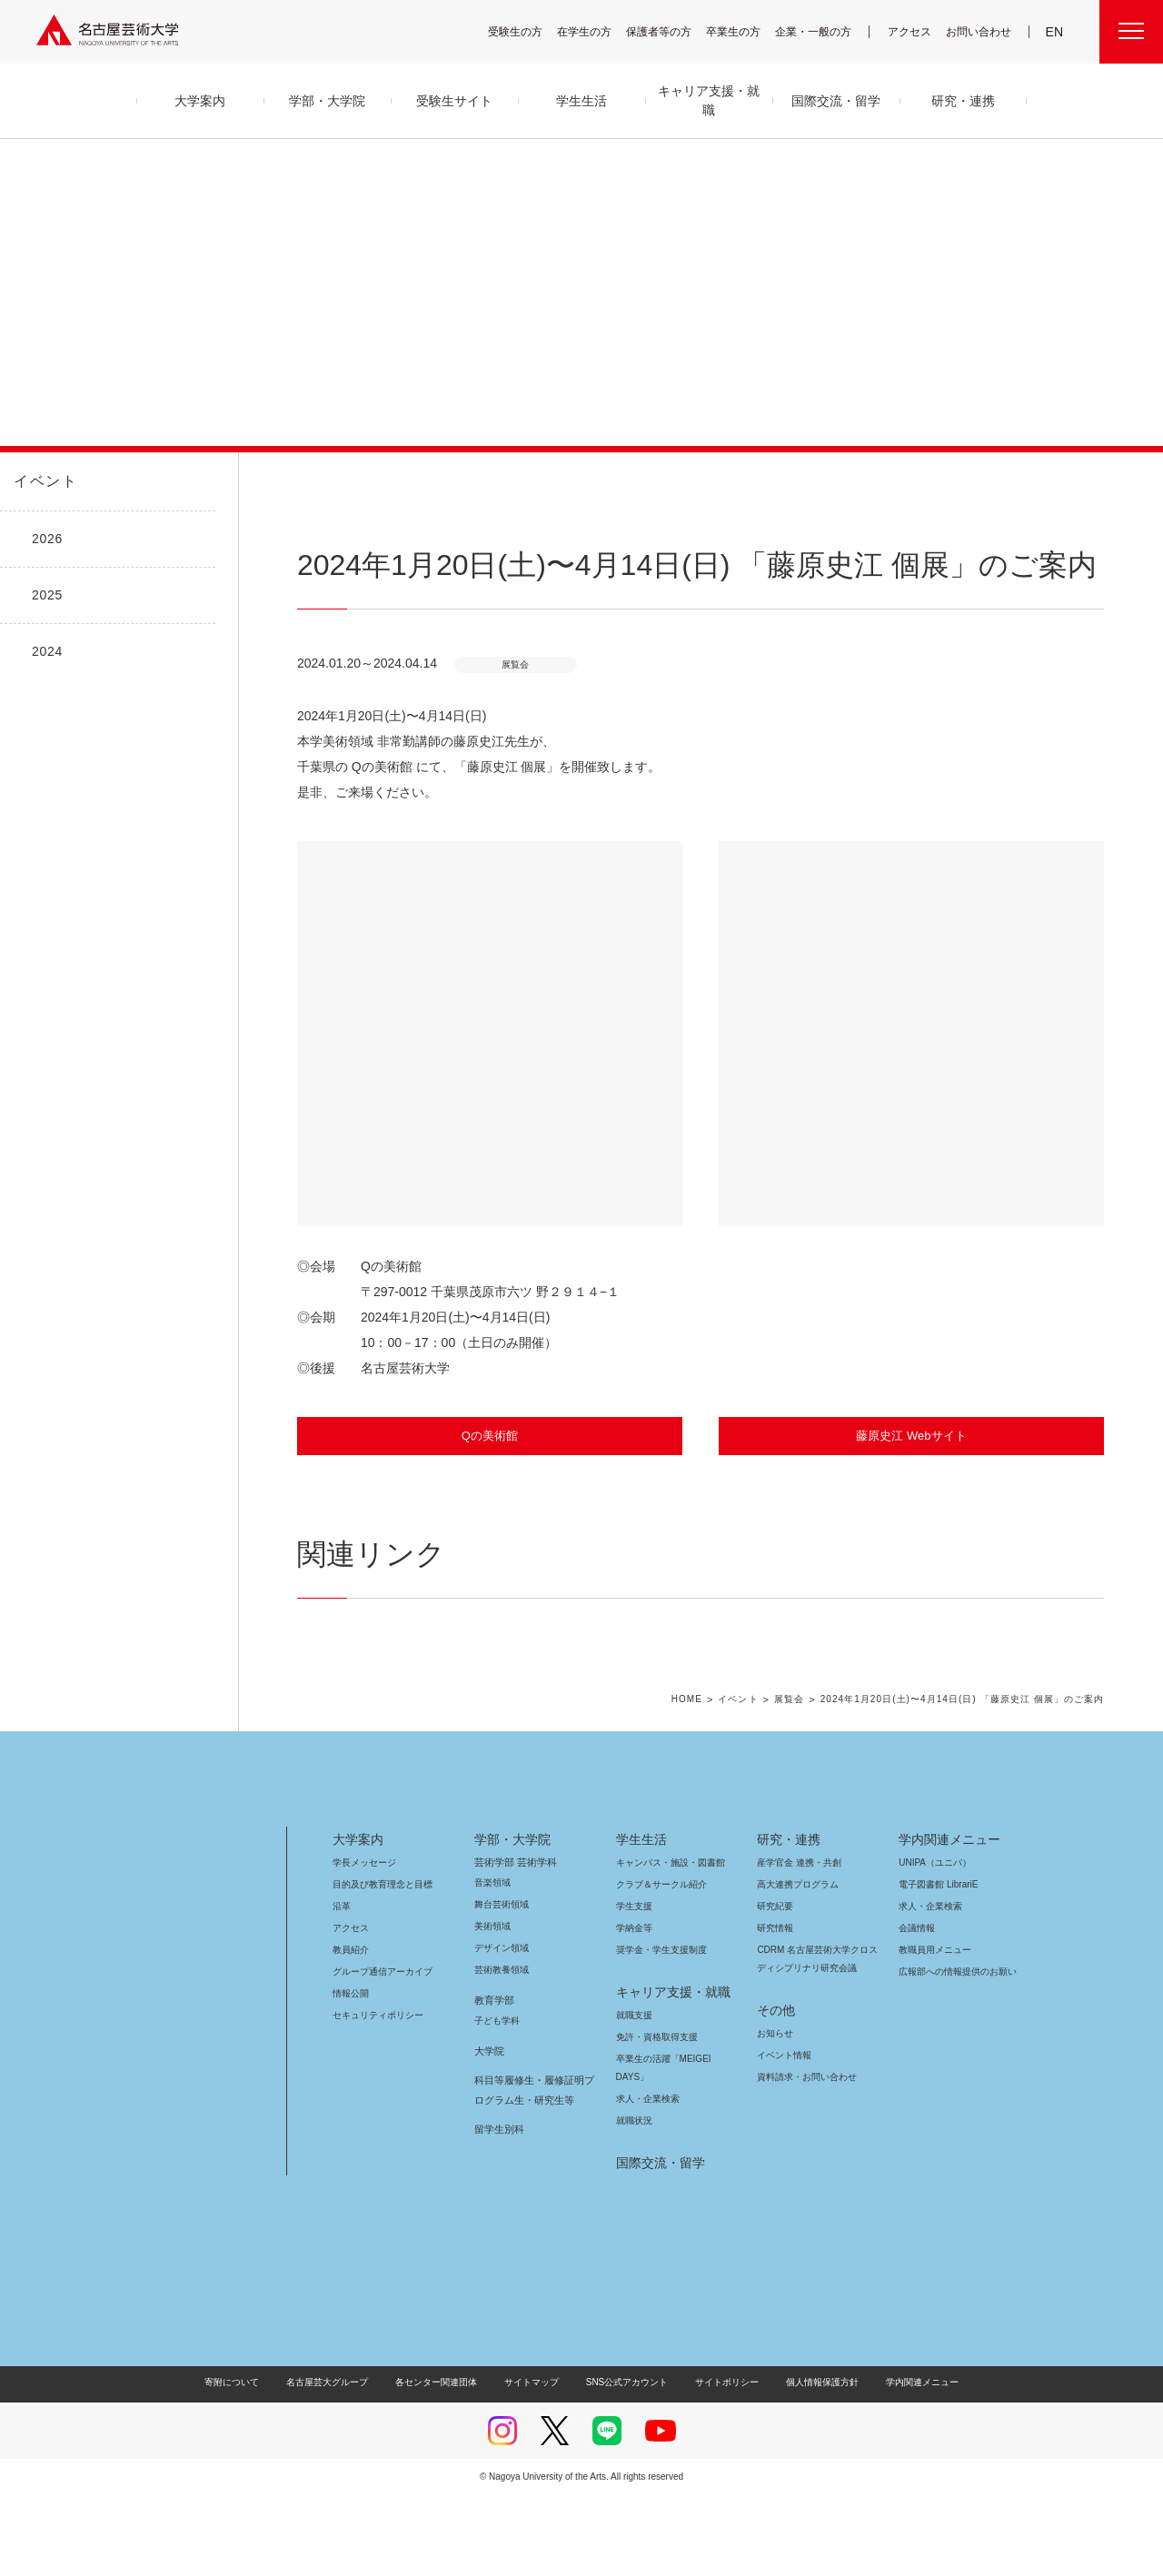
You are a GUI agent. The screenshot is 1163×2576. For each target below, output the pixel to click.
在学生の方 (596, 31)
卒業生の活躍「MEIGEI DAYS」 (674, 2139)
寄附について (247, 2463)
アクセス (914, 31)
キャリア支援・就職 (666, 2073)
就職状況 (634, 2201)
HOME (694, 1780)
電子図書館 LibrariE (939, 1965)
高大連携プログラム (795, 1965)
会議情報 (917, 2009)
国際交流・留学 (657, 2243)
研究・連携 (785, 1920)
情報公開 (351, 2074)
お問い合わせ (981, 31)
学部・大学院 (509, 1920)
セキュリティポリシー (373, 2096)
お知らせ (774, 2114)
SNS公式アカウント (624, 2463)
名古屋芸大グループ (339, 2463)
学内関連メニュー (947, 1920)
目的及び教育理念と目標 (382, 1965)
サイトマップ (536, 2463)
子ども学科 (496, 2101)
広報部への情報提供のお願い (957, 2052)
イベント (42, 481)
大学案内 (358, 1920)
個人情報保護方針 (810, 2463)
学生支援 (634, 1987)
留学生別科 (499, 2210)
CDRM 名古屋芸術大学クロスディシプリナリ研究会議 (818, 2040)
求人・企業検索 (645, 2179)
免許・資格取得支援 (654, 2118)
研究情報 (775, 2009)
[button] (489, 1033)
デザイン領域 (500, 2029)
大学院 (489, 2132)
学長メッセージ (363, 1943)
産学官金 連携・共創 (796, 1943)
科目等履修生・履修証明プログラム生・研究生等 (531, 2171)
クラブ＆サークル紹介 (658, 1965)
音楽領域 (492, 1963)
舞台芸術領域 (501, 1985)
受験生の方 (527, 31)
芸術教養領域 (501, 2050)
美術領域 (492, 2007)
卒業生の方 (745, 31)
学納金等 (634, 2009)
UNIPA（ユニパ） (929, 1943)
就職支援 (634, 2096)
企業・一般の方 (822, 31)
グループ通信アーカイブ (379, 2052)
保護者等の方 (670, 31)
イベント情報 (782, 2136)
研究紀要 (775, 1987)
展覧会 (794, 1780)
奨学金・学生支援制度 (659, 2030)
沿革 (342, 1987)
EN (1055, 32)
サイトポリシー (718, 2463)
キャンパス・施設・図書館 (663, 1943)
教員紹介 (351, 2030)
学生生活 (641, 1920)
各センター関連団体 (445, 2463)
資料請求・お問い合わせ (804, 2158)
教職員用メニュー (933, 2030)
